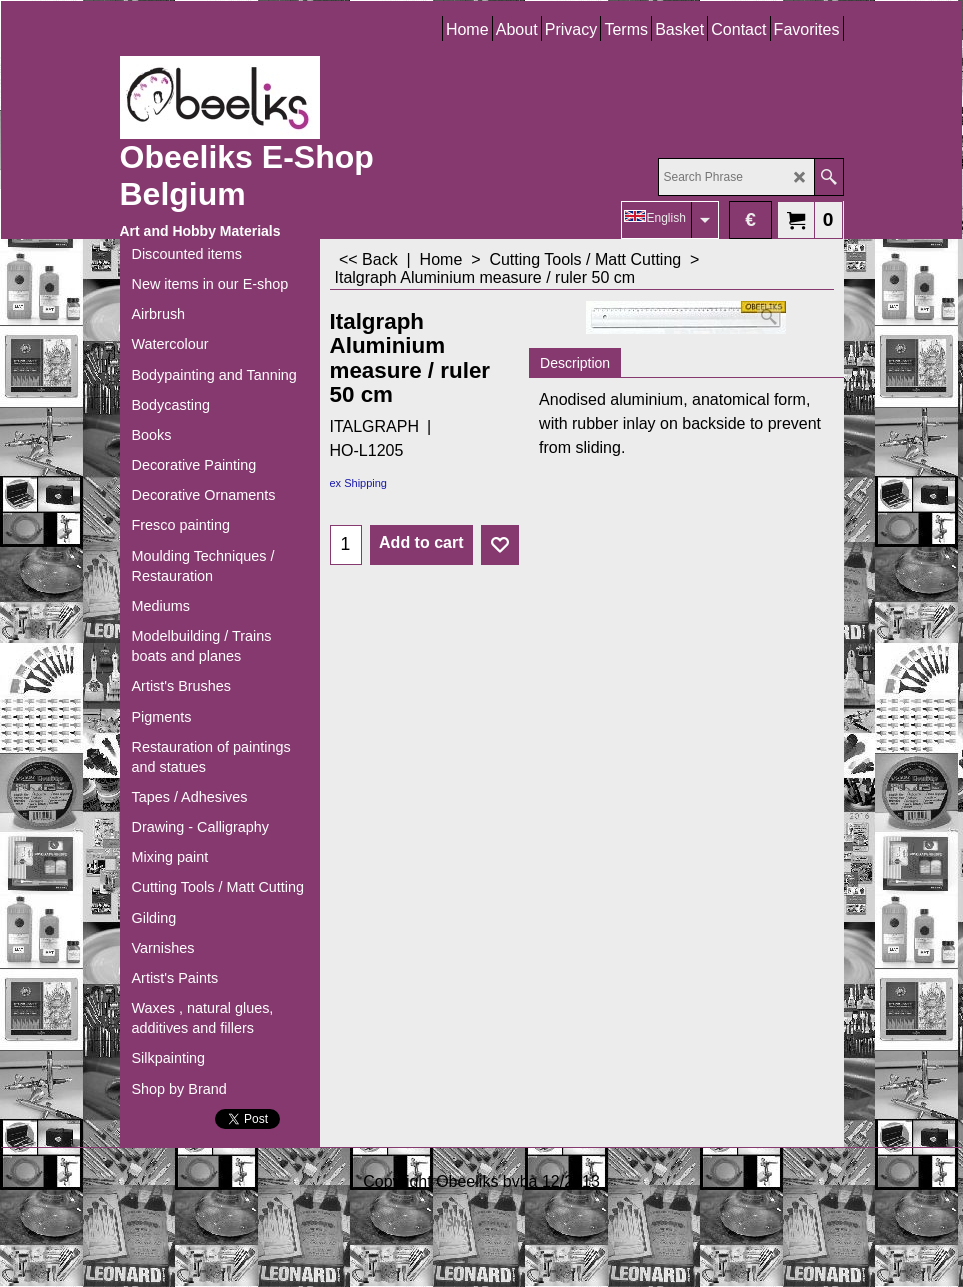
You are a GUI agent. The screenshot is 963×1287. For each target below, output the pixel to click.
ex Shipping (359, 483)
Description (575, 363)
